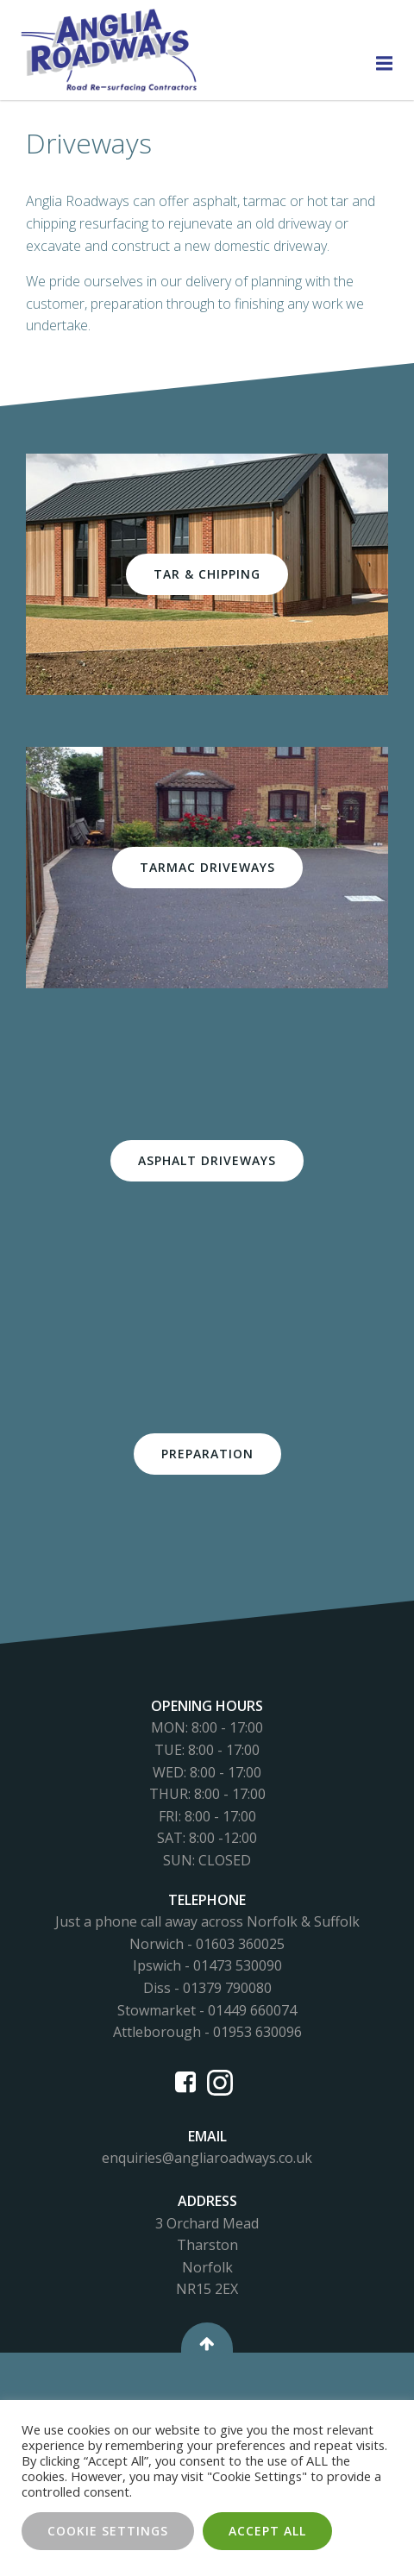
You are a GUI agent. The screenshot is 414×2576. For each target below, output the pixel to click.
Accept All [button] (267, 2531)
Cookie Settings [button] (107, 2531)
